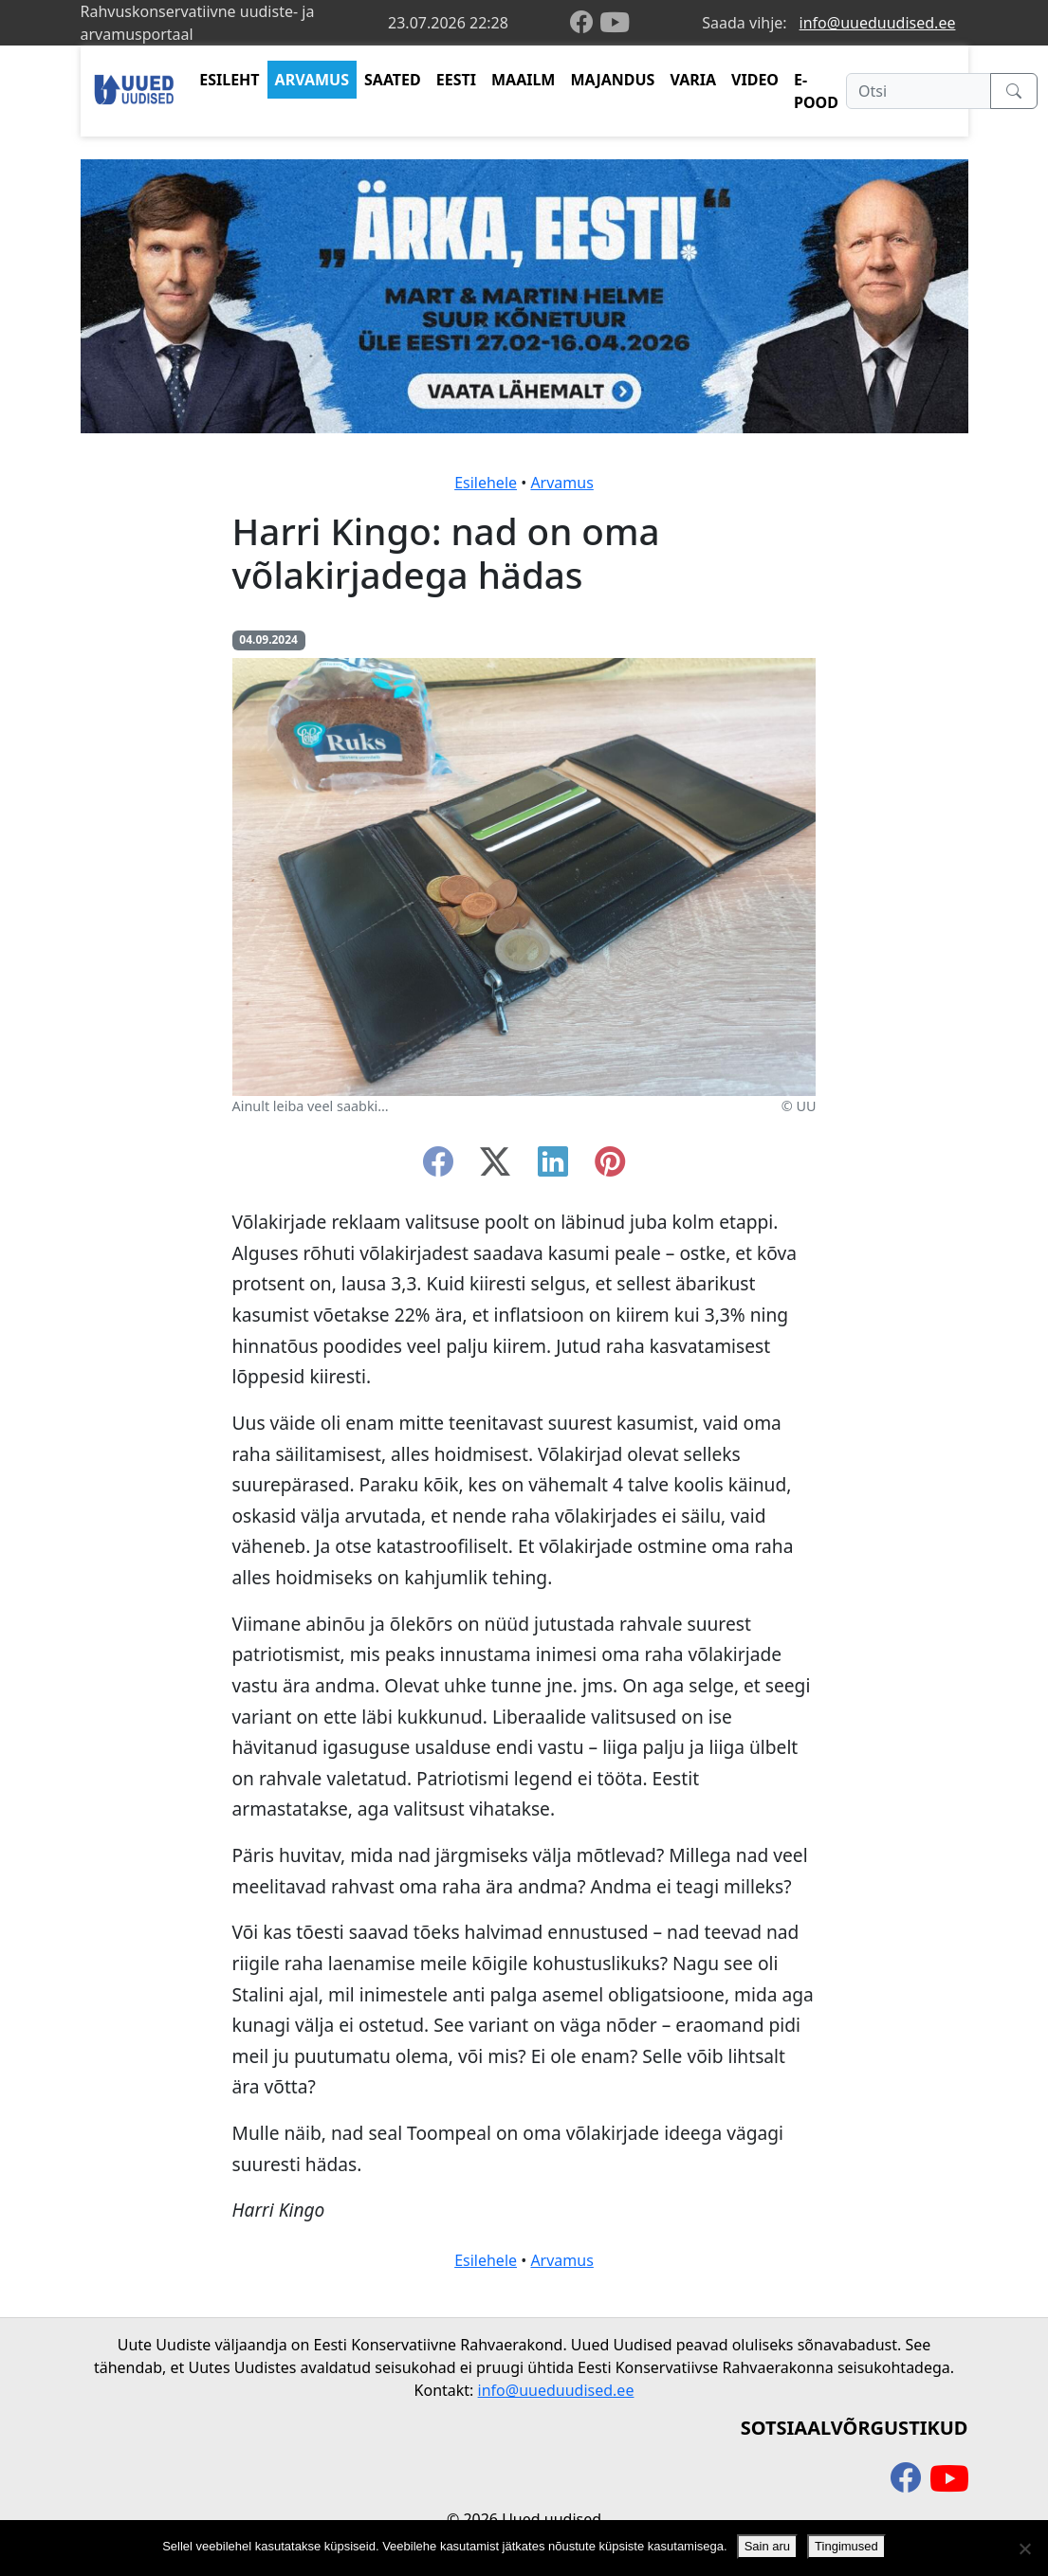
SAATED (392, 79)
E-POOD (816, 91)
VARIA (693, 79)
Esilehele (485, 482)
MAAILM (523, 79)
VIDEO (755, 79)
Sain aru (767, 2546)
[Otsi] (918, 91)
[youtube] (614, 23)
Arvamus (561, 482)
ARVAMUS (312, 79)
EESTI (456, 79)
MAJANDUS (612, 79)
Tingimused (846, 2546)
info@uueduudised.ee (878, 22)
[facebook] (585, 23)
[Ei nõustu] (1024, 2548)
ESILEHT (229, 79)
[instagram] (609, 1167)
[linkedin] (552, 1167)
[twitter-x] (495, 1167)
